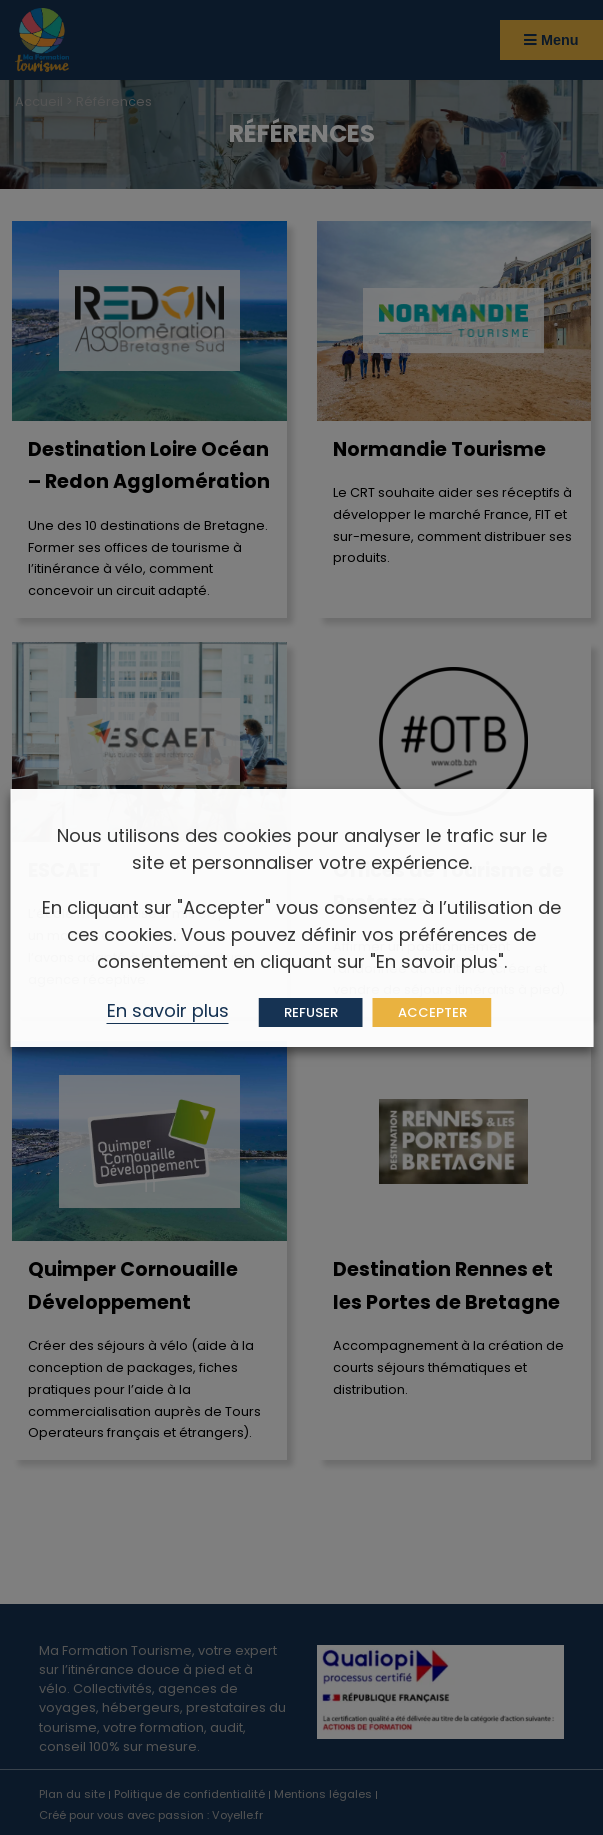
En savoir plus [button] (168, 1010)
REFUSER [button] (311, 1012)
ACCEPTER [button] (432, 1012)
